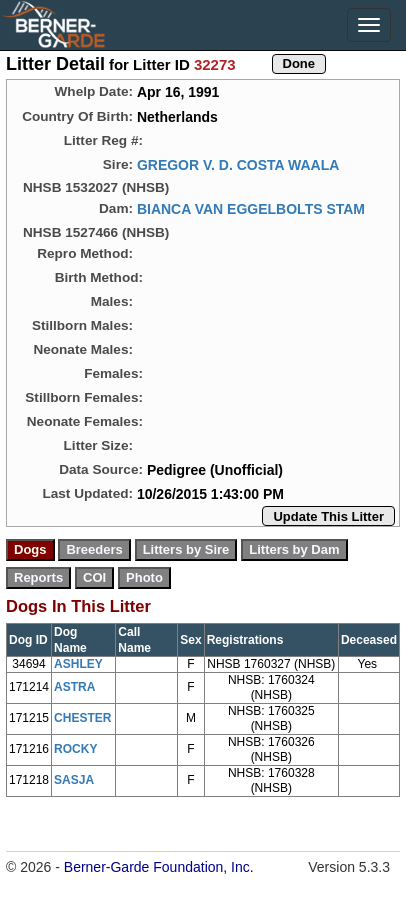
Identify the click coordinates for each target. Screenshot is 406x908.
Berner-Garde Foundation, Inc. (159, 867)
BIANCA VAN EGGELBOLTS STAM (251, 209)
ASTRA (74, 687)
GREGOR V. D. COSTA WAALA (238, 165)
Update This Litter (328, 516)
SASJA (74, 780)
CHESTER (82, 718)
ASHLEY (78, 664)
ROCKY (75, 749)
